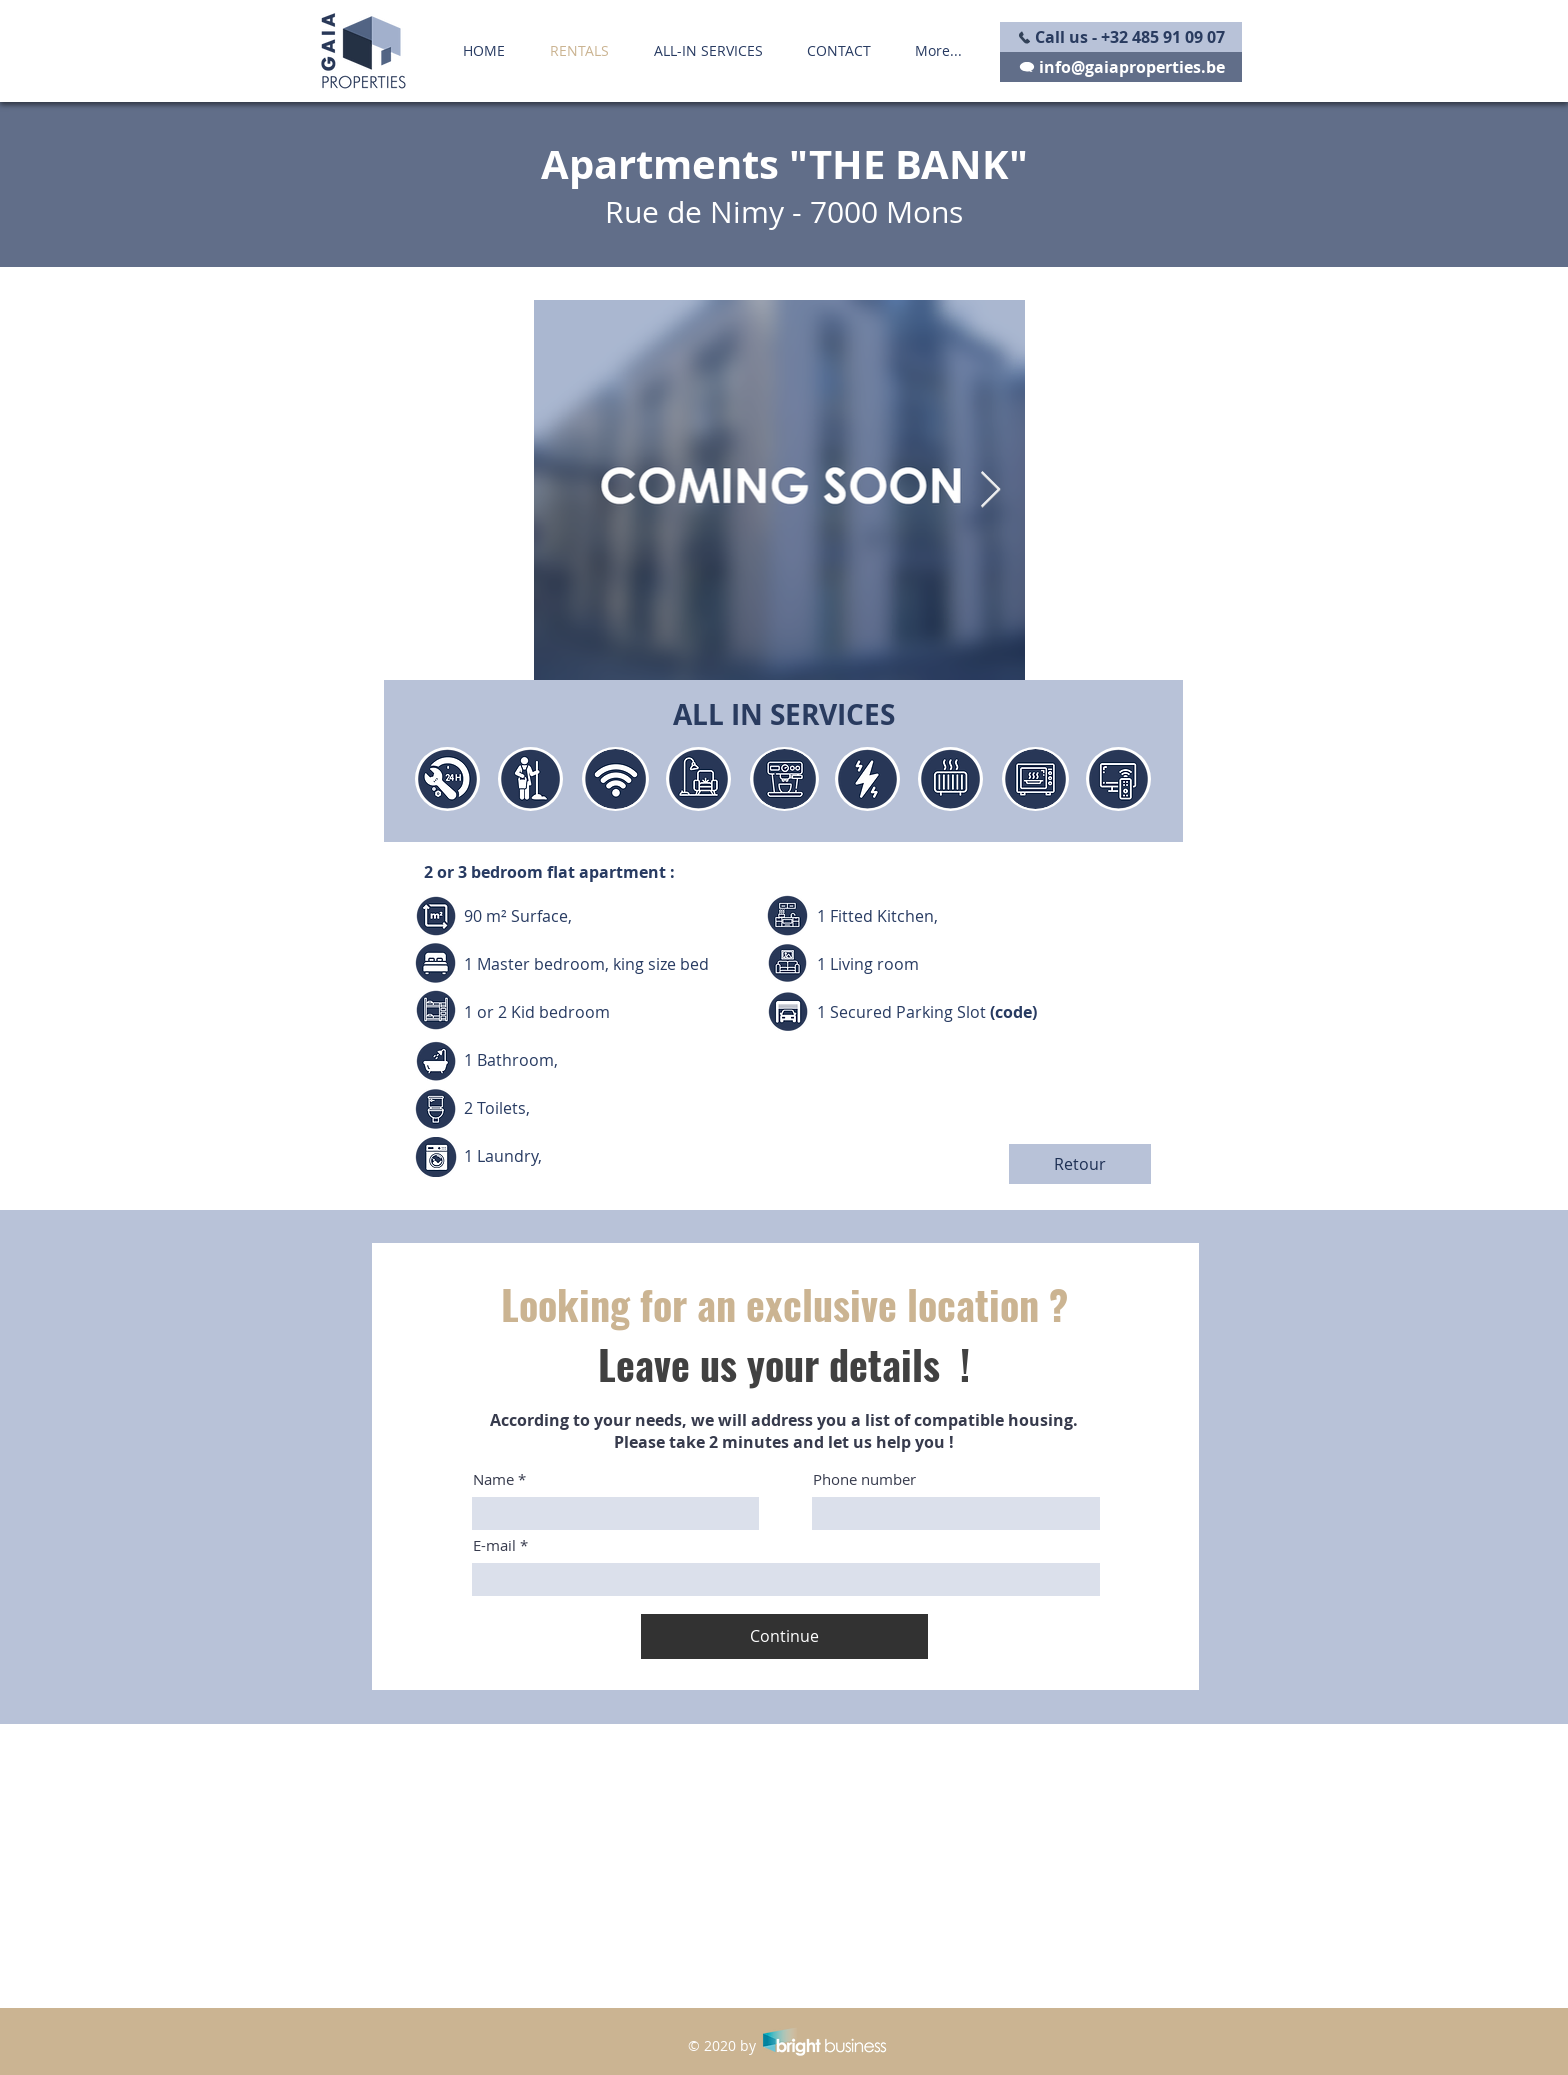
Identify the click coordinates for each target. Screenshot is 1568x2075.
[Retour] (1080, 1164)
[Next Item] (990, 490)
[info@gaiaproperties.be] (1121, 67)
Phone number (864, 1479)
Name (493, 1479)
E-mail (494, 1545)
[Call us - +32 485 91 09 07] (1121, 37)
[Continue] (784, 1636)
